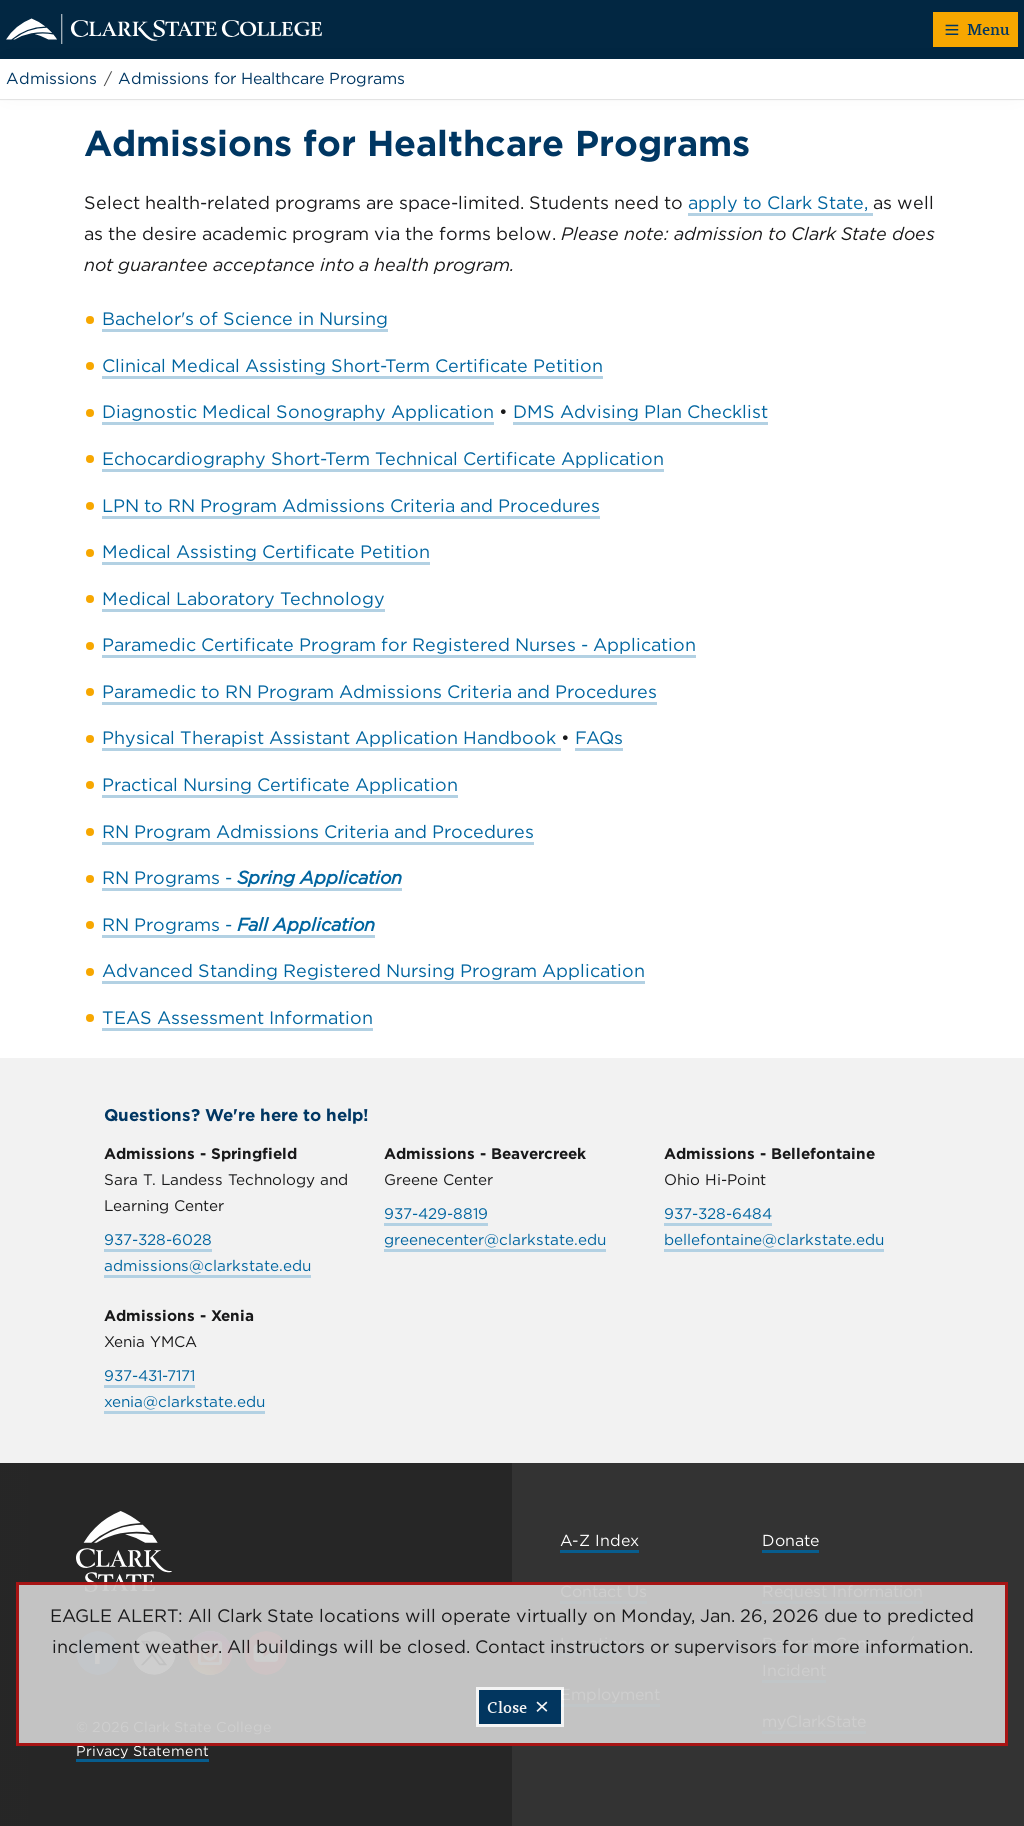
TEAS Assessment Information (237, 1017)
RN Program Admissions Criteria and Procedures (318, 831)
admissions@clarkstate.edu (207, 1265)
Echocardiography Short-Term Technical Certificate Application (383, 458)
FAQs (599, 737)
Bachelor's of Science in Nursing (245, 318)
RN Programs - (252, 877)
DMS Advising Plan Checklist (640, 411)
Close (518, 1706)
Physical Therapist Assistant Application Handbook (331, 737)
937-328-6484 (718, 1213)
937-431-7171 (149, 1375)
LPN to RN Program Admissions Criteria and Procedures (351, 505)
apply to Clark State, (780, 202)
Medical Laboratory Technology (243, 598)
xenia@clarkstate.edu (184, 1401)
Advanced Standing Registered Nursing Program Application (373, 970)
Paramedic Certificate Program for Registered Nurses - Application (399, 644)
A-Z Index (599, 1540)
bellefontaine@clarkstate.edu (774, 1239)
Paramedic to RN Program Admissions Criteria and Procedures (379, 691)
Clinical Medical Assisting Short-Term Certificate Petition (352, 365)
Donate (790, 1540)
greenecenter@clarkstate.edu (495, 1239)
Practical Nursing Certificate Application (280, 784)
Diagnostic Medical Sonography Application (298, 411)
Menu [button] (977, 28)
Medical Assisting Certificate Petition (266, 551)
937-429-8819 (436, 1213)
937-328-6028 (158, 1239)
